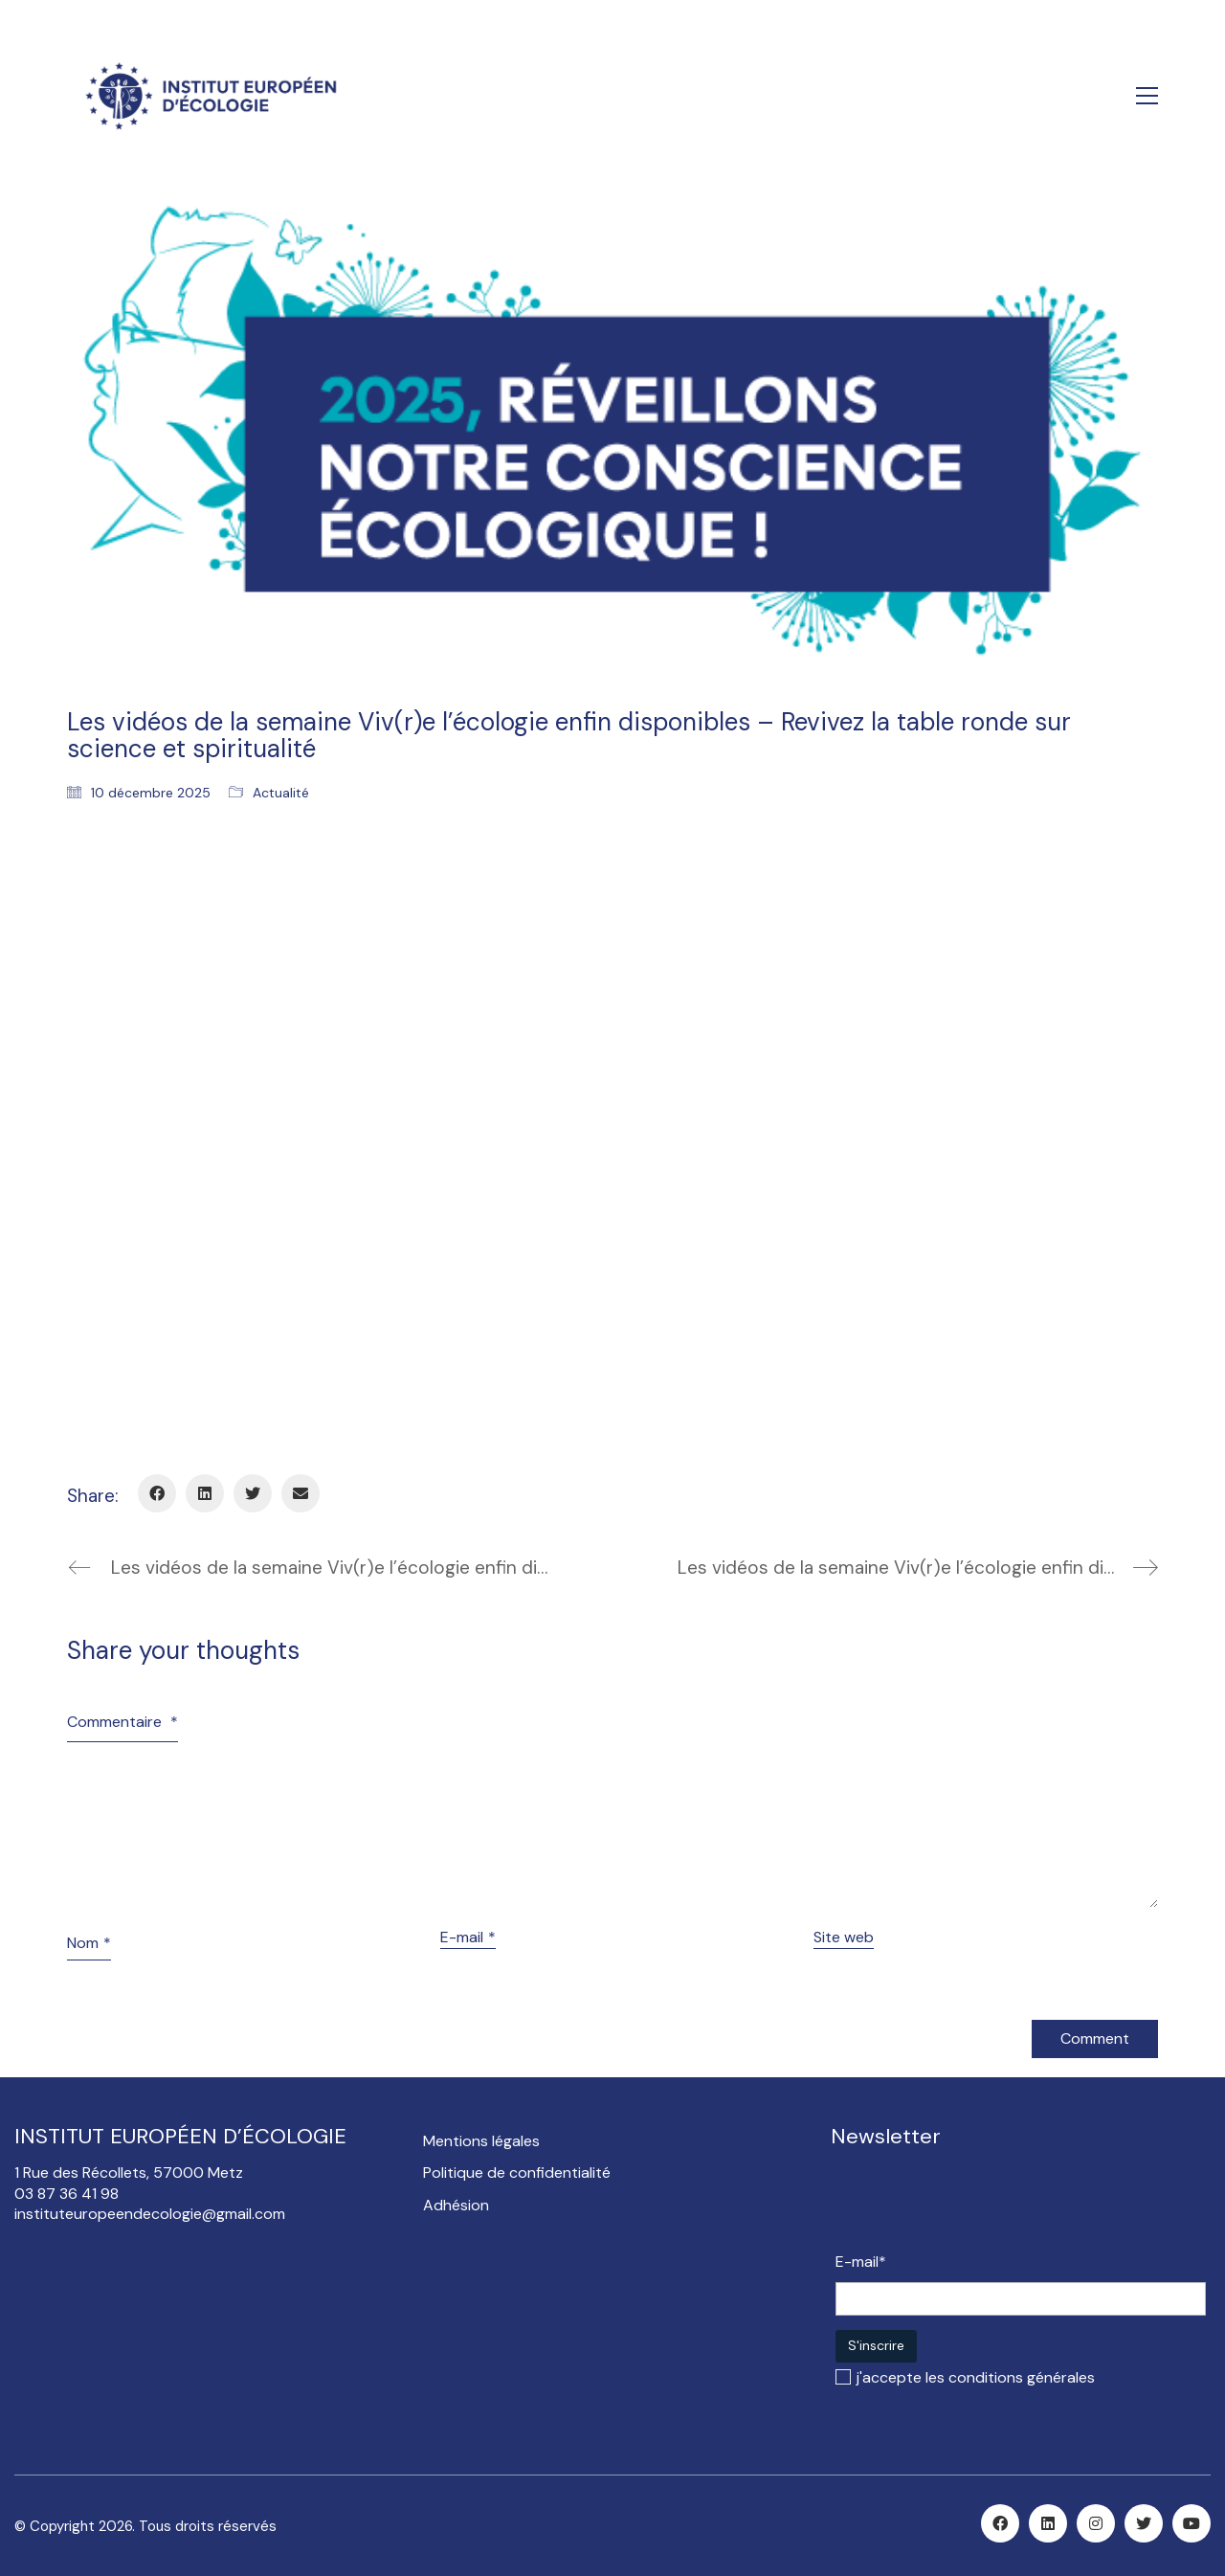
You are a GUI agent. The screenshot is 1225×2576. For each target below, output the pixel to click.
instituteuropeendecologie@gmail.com (149, 2214)
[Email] (300, 1493)
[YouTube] (1191, 2523)
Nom (89, 1943)
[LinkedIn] (205, 1493)
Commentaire (122, 1722)
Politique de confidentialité (517, 2172)
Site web (843, 1937)
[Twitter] (253, 1493)
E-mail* (860, 2261)
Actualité (281, 792)
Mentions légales (481, 2141)
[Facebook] (157, 1493)
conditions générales (1021, 2377)
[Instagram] (1096, 2523)
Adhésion (456, 2205)
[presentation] (980, 2204)
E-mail (468, 1937)
